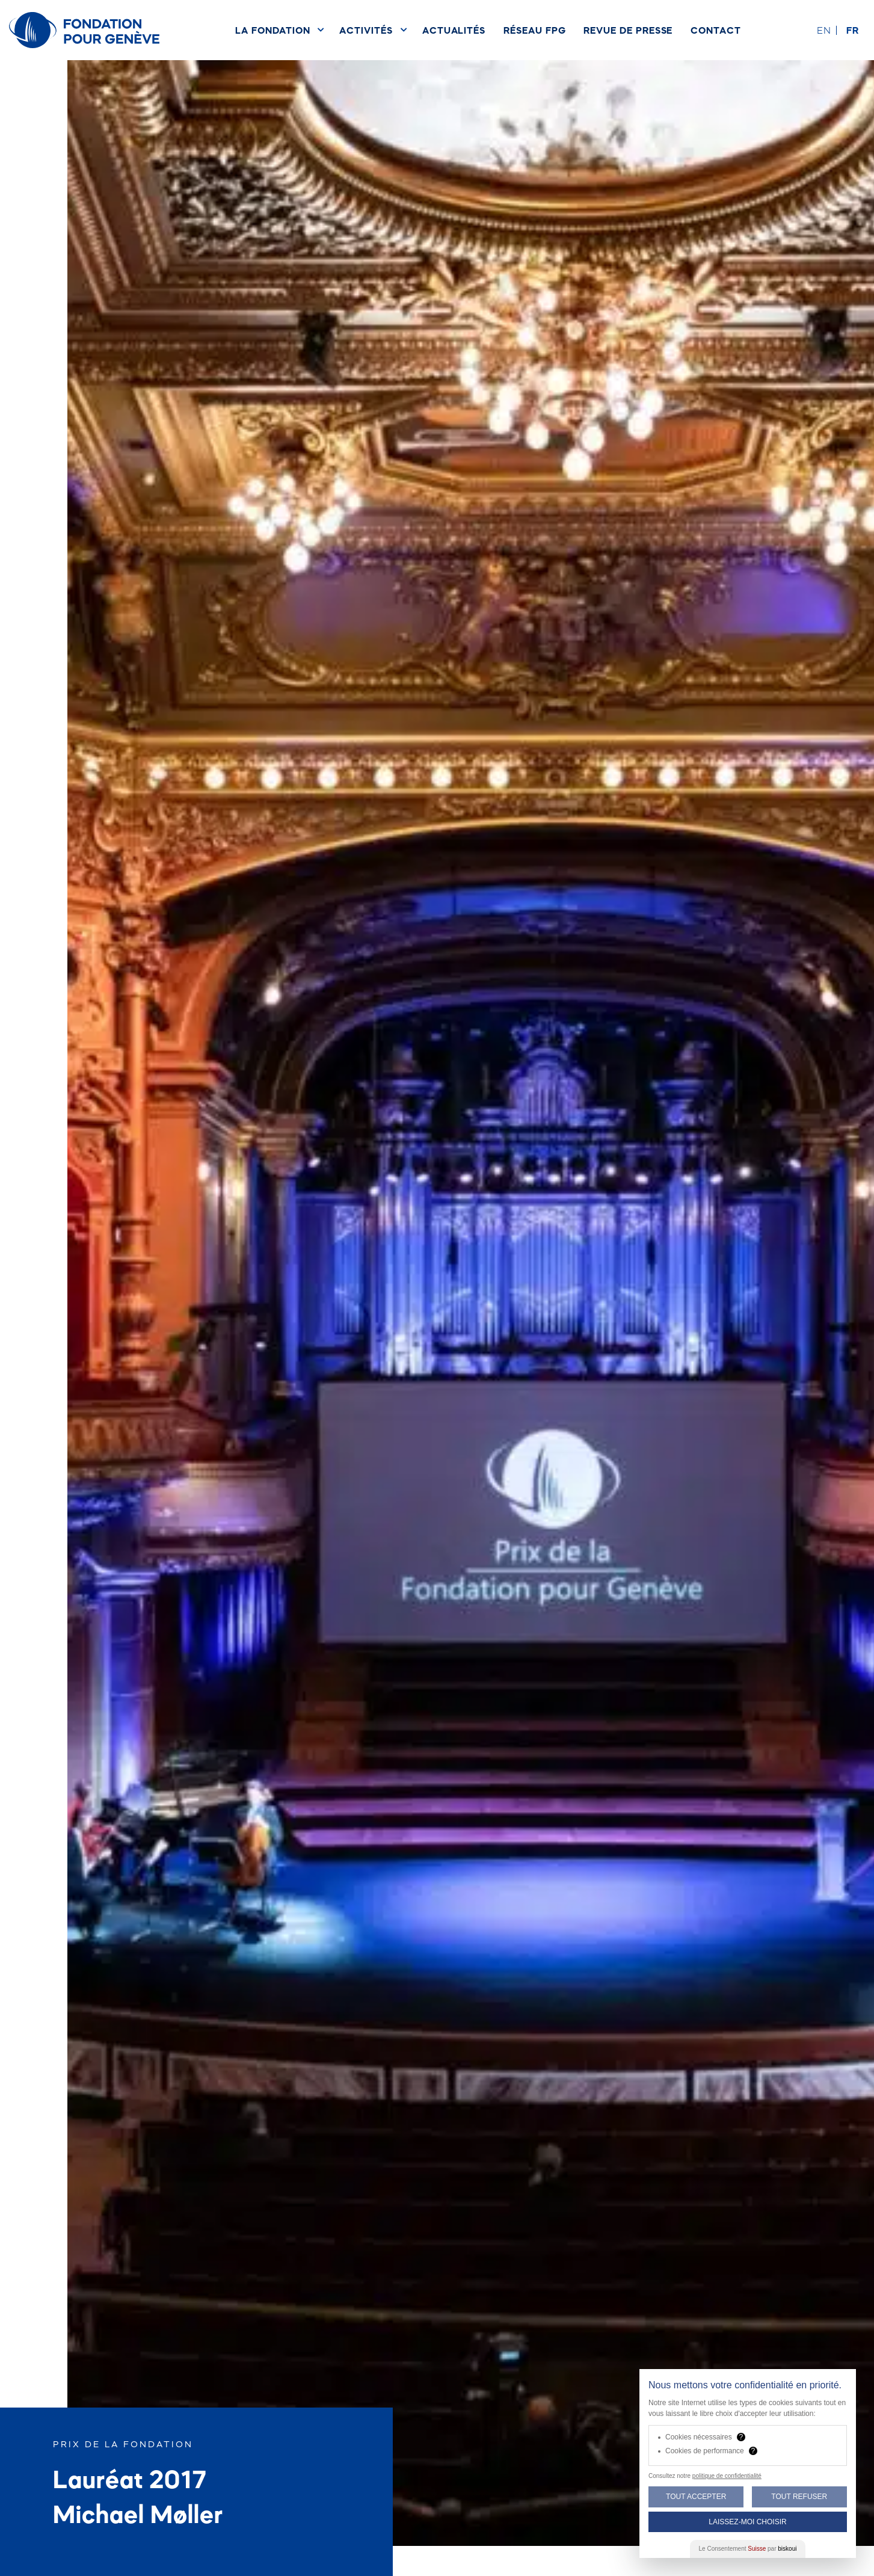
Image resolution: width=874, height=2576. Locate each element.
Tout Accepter (696, 2496)
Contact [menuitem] (716, 30)
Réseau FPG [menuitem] (534, 30)
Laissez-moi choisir (747, 2522)
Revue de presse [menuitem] (627, 30)
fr (852, 30)
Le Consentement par (748, 2548)
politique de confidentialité (727, 2476)
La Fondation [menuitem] (272, 30)
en (824, 30)
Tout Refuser (799, 2496)
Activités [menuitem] (365, 30)
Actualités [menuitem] (453, 30)
